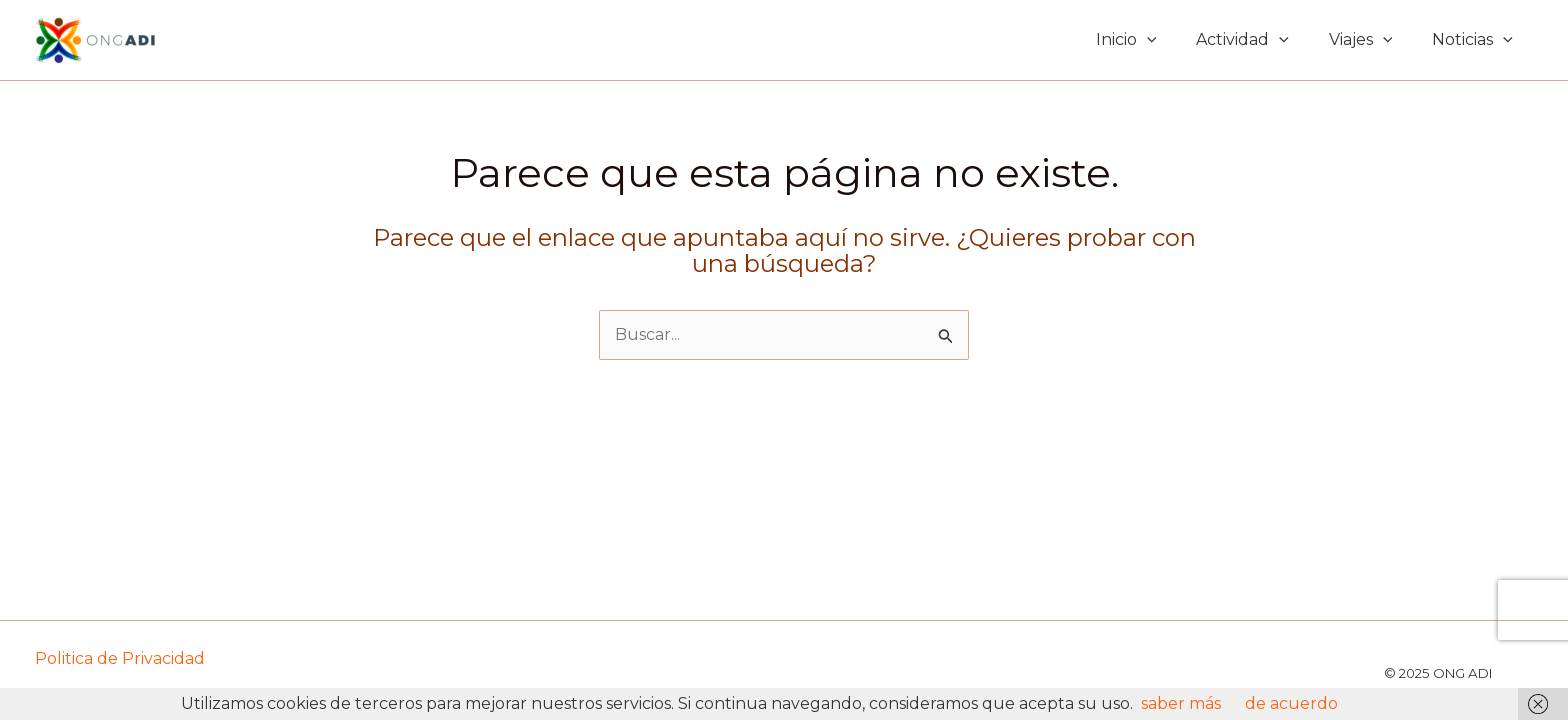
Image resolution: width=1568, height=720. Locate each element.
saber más (1181, 703)
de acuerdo (1291, 703)
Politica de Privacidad (120, 658)
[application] (1147, 40)
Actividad (1242, 40)
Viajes (1361, 40)
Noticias (1472, 40)
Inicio (1126, 40)
